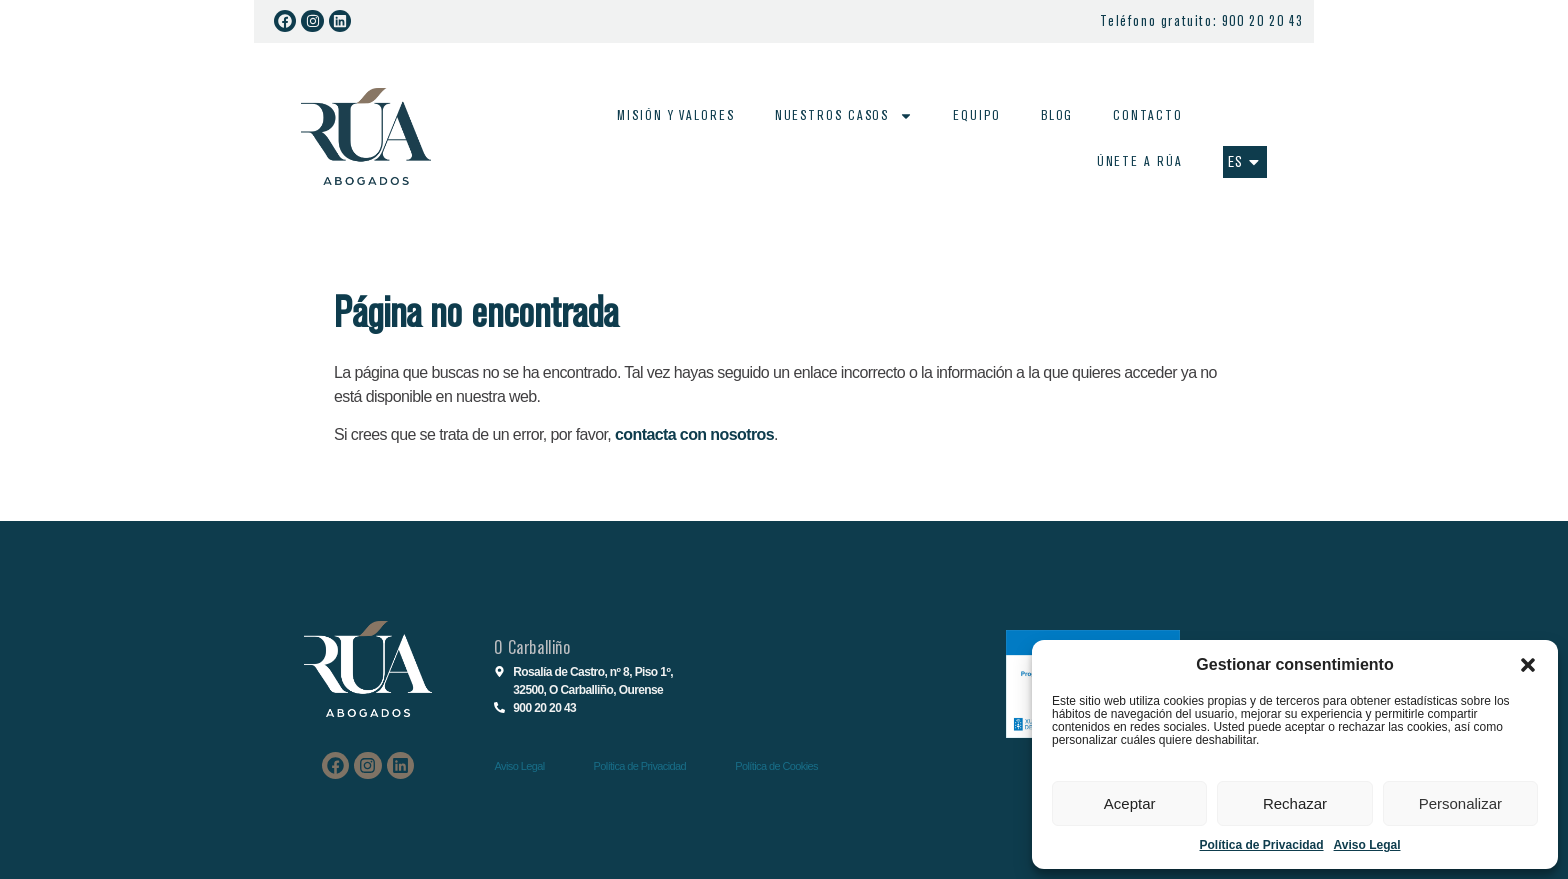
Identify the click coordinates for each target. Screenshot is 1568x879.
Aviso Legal (1367, 845)
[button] (1528, 665)
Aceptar (1130, 803)
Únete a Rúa (1139, 161)
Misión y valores (675, 115)
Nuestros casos (844, 116)
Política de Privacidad (1262, 845)
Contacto (1147, 115)
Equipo (976, 115)
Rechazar (1295, 803)
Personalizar (1460, 803)
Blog (1057, 115)
